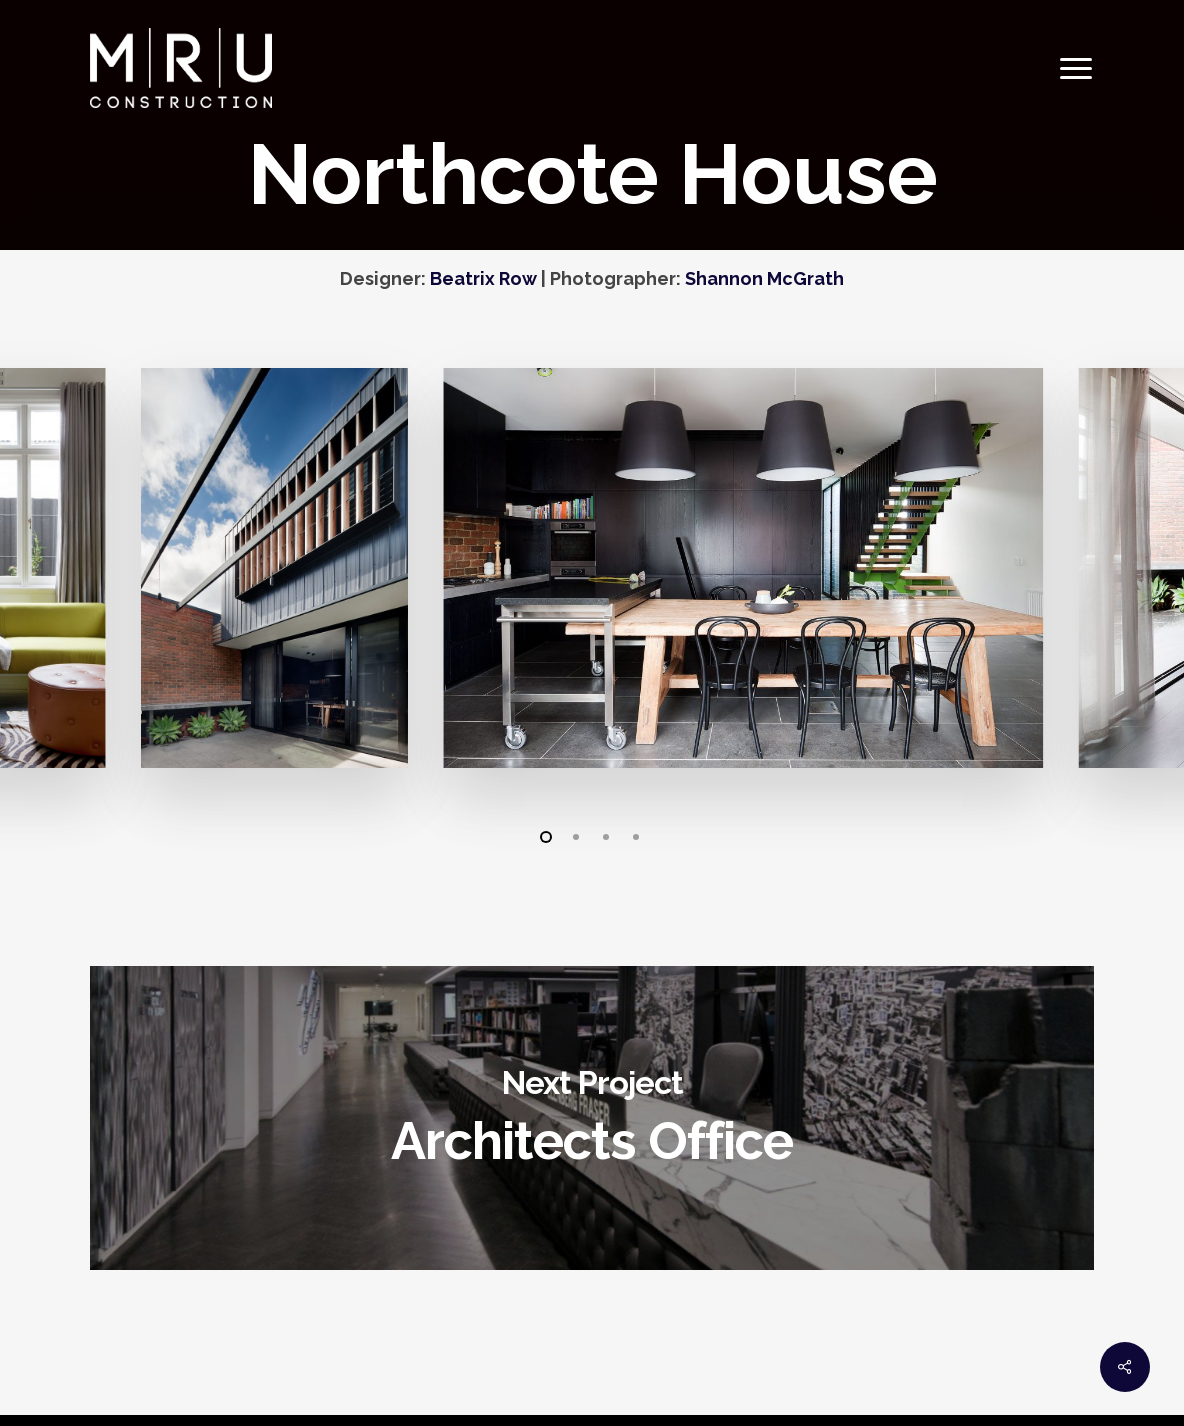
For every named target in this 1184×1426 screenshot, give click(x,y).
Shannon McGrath (764, 278)
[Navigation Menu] (1077, 68)
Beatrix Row (483, 278)
